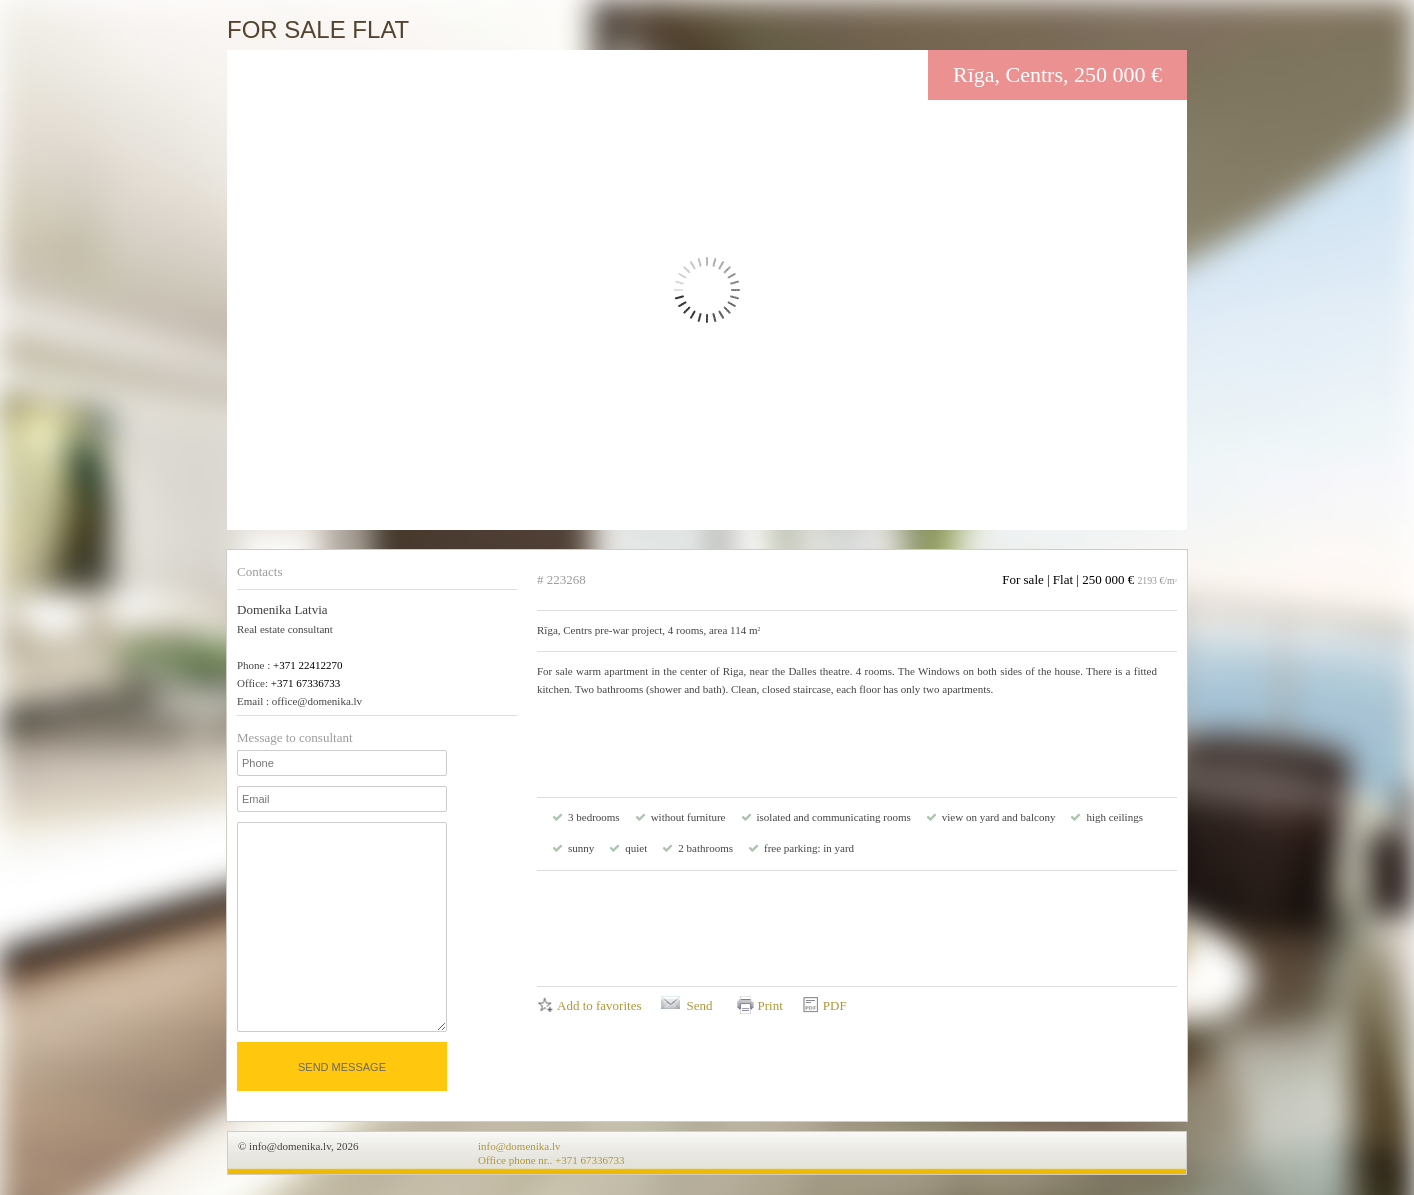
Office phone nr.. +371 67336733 (551, 1160)
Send (699, 1005)
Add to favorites (599, 1005)
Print (769, 1005)
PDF (835, 1005)
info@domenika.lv (519, 1146)
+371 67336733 (305, 683)
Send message (342, 1067)
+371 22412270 (307, 665)
